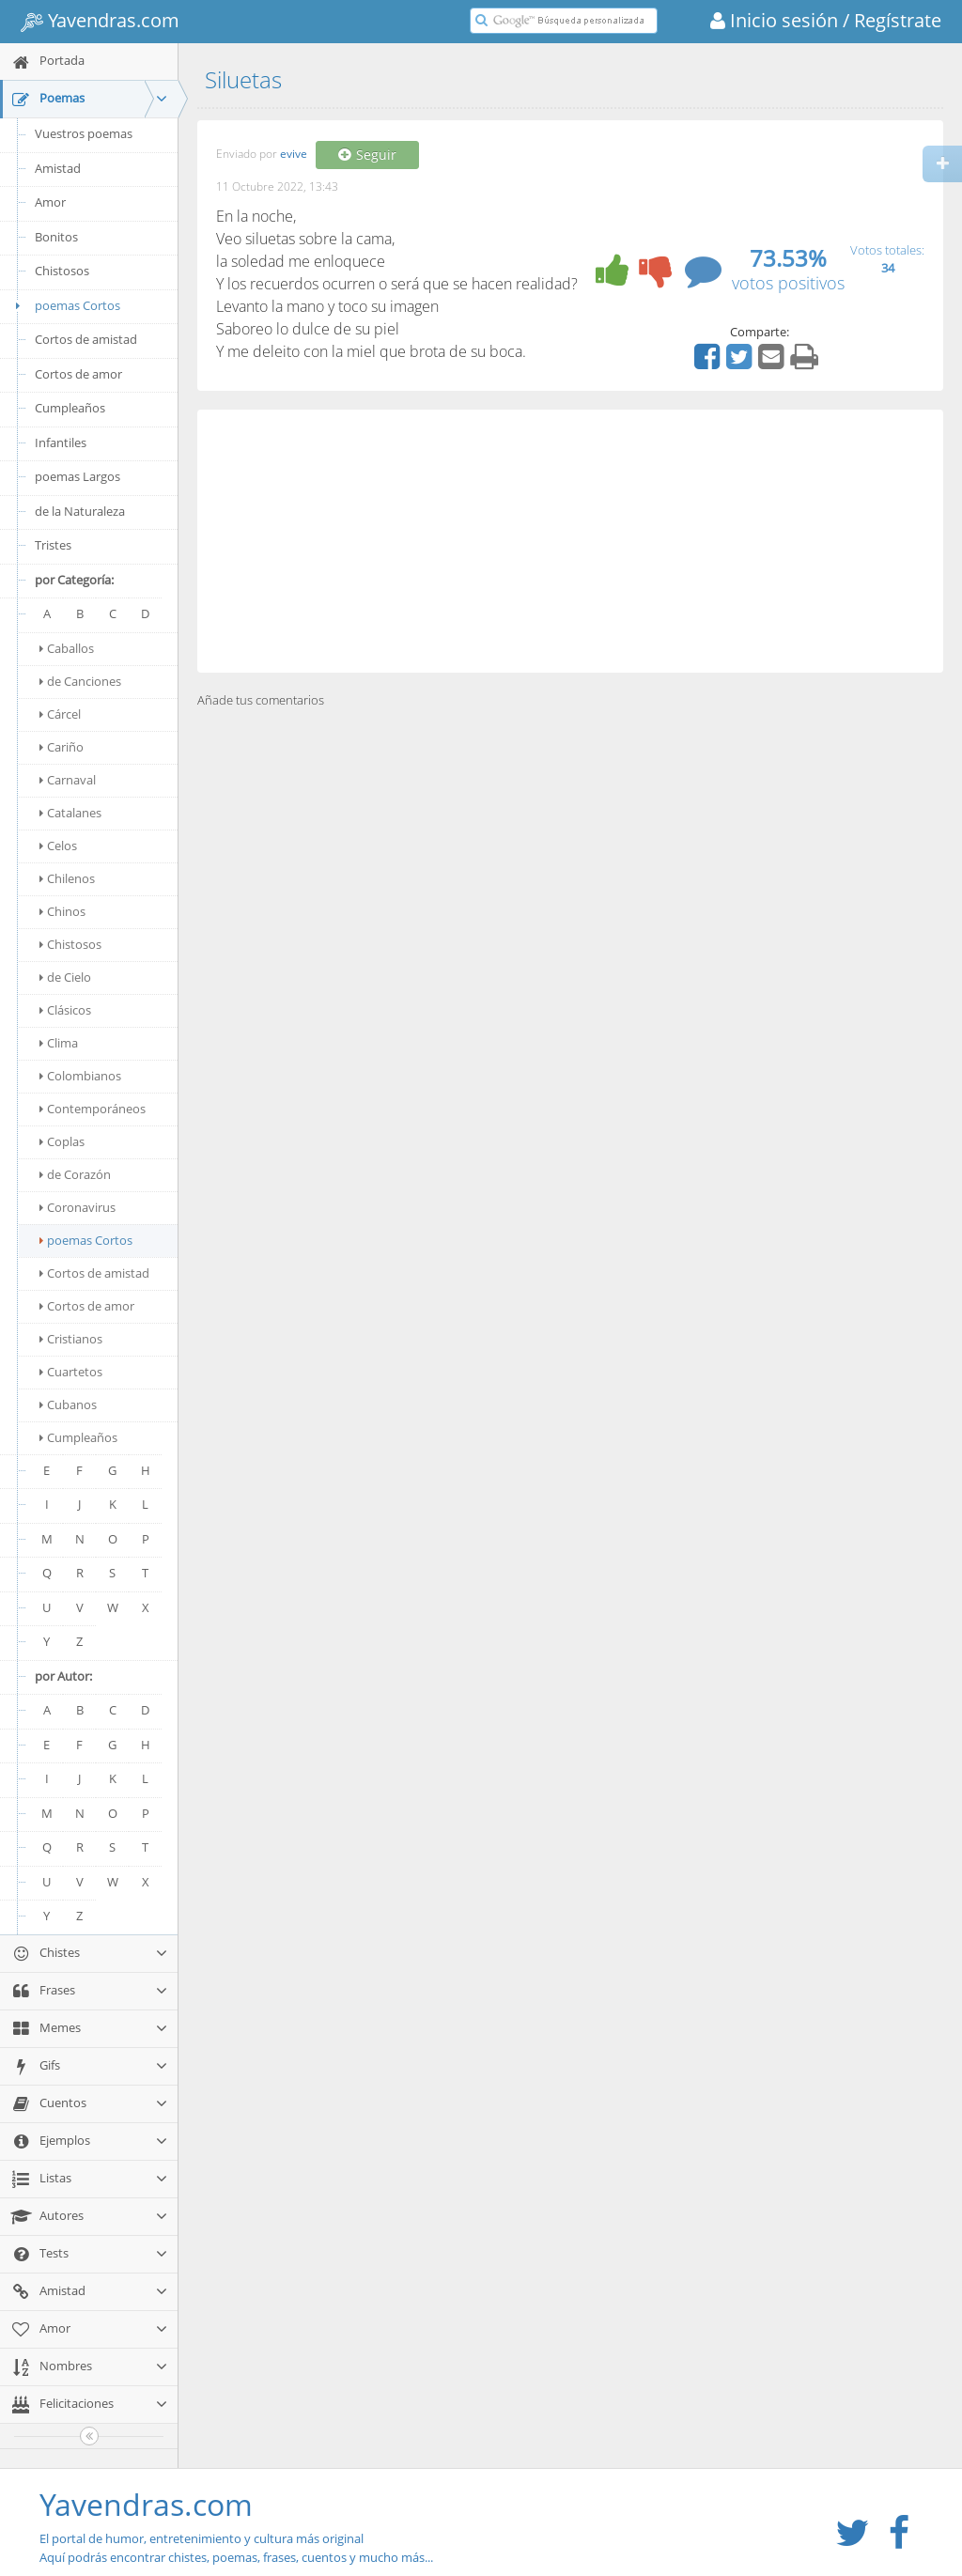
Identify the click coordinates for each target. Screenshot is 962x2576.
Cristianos (70, 1338)
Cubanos (68, 1404)
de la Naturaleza (80, 511)
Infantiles (60, 442)
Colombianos (80, 1075)
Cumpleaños (70, 407)
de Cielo (65, 977)
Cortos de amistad (86, 339)
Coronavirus (77, 1207)
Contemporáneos (92, 1108)
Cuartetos (70, 1371)
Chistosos (62, 270)
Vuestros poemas (83, 133)
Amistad (58, 168)
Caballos (66, 648)
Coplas (62, 1141)
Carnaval (67, 779)
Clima (58, 1042)
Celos (58, 845)
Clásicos (65, 1009)
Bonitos (56, 236)
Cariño (61, 746)
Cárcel (60, 714)
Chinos (62, 911)
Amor (50, 202)
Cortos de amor (78, 373)
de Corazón (75, 1174)
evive (293, 155)
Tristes (53, 544)
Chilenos (67, 878)
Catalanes (70, 812)
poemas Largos (77, 476)
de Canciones (80, 681)
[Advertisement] (570, 541)
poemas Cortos (64, 305)
